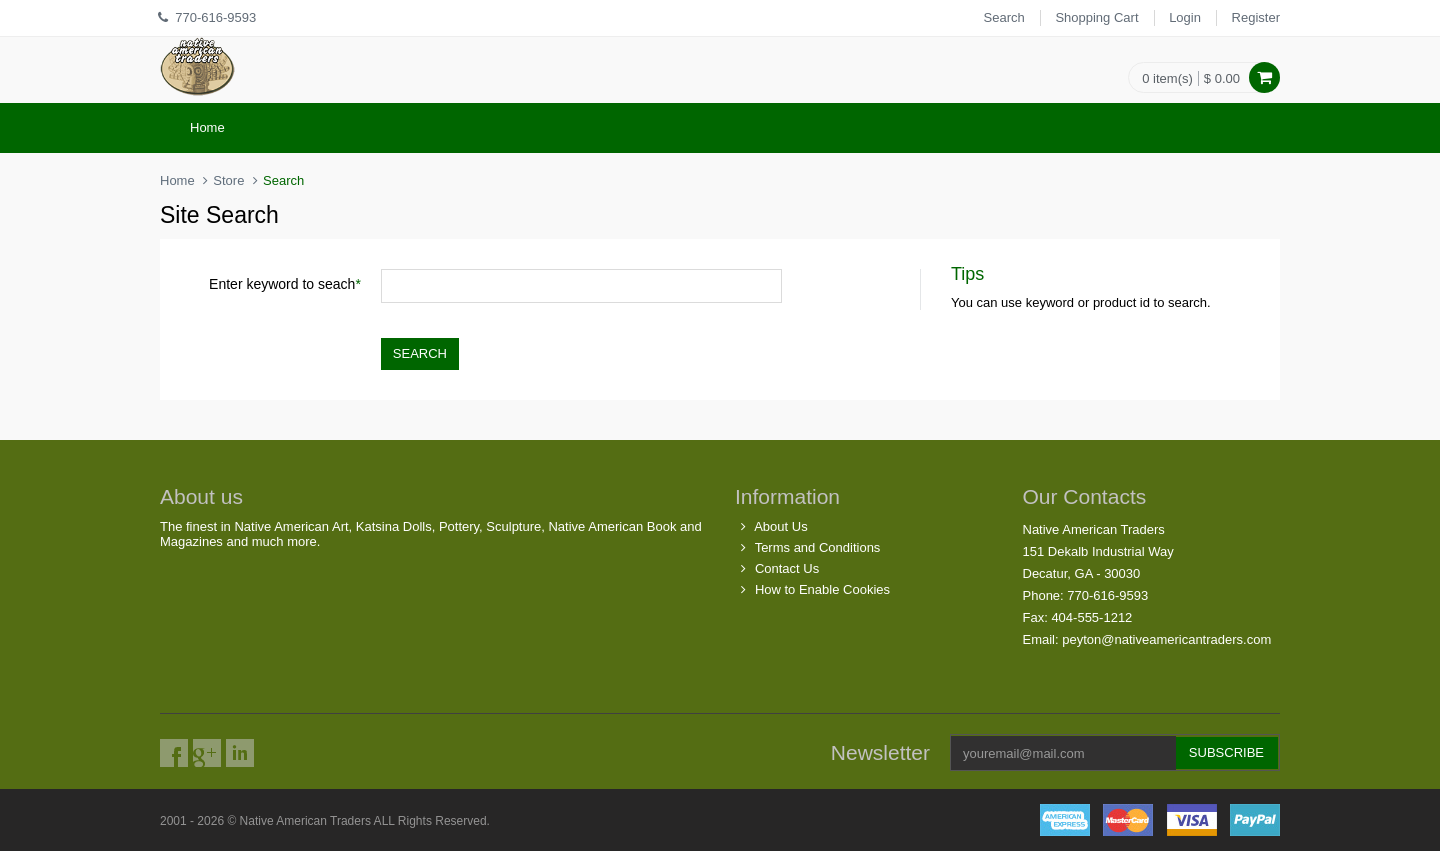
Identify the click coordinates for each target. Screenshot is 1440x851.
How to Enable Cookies (822, 589)
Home (207, 127)
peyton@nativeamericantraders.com (1166, 639)
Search (1004, 17)
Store (228, 180)
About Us (780, 526)
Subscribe (1226, 752)
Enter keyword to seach (285, 284)
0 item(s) (1167, 78)
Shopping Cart (1096, 17)
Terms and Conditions (818, 547)
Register (1256, 17)
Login (1185, 17)
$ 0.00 (1222, 78)
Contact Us (787, 568)
